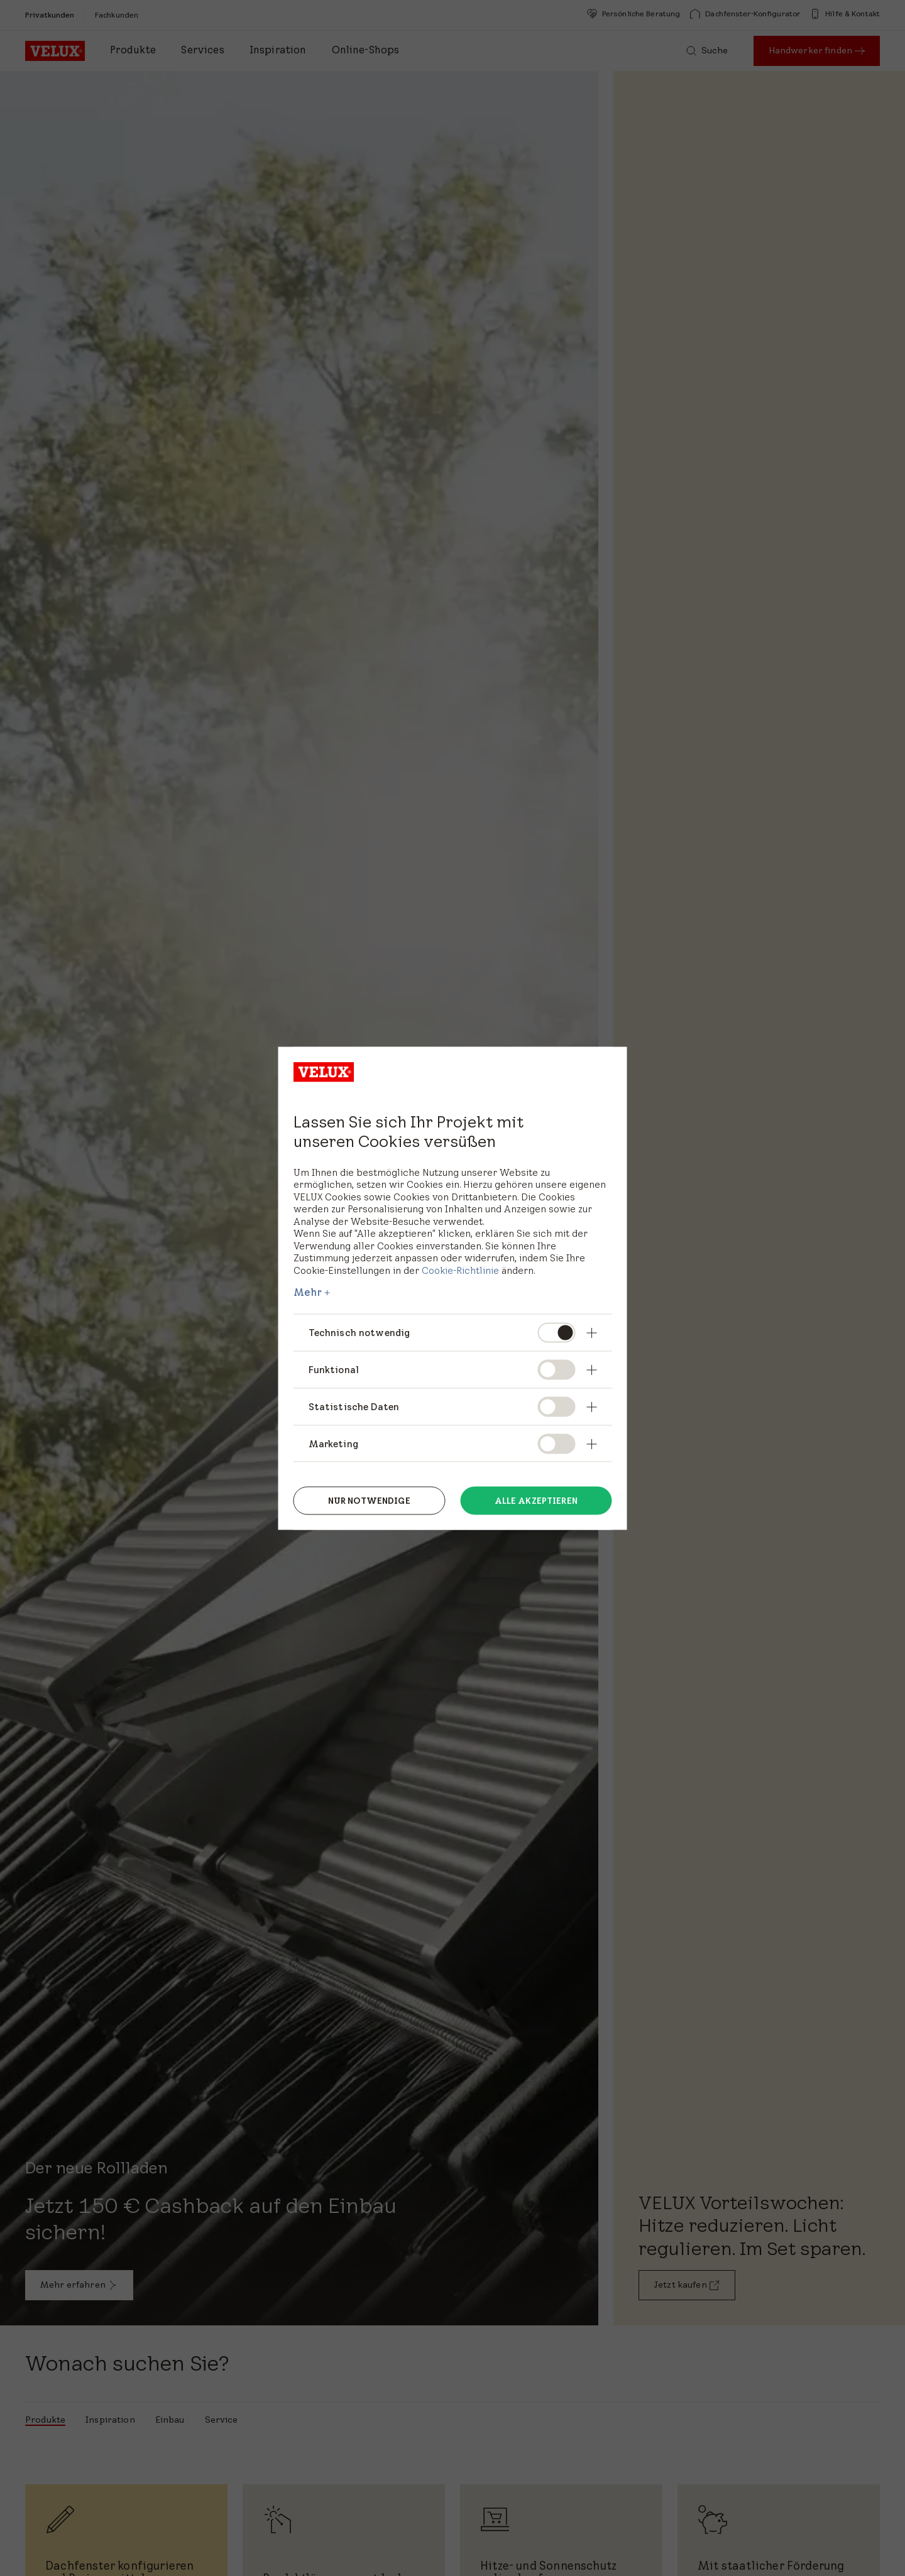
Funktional (334, 1369)
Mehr (307, 1292)
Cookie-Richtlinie (460, 1270)
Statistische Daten (354, 1406)
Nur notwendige (369, 1500)
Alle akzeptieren (535, 1500)
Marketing (333, 1443)
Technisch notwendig (359, 1333)
